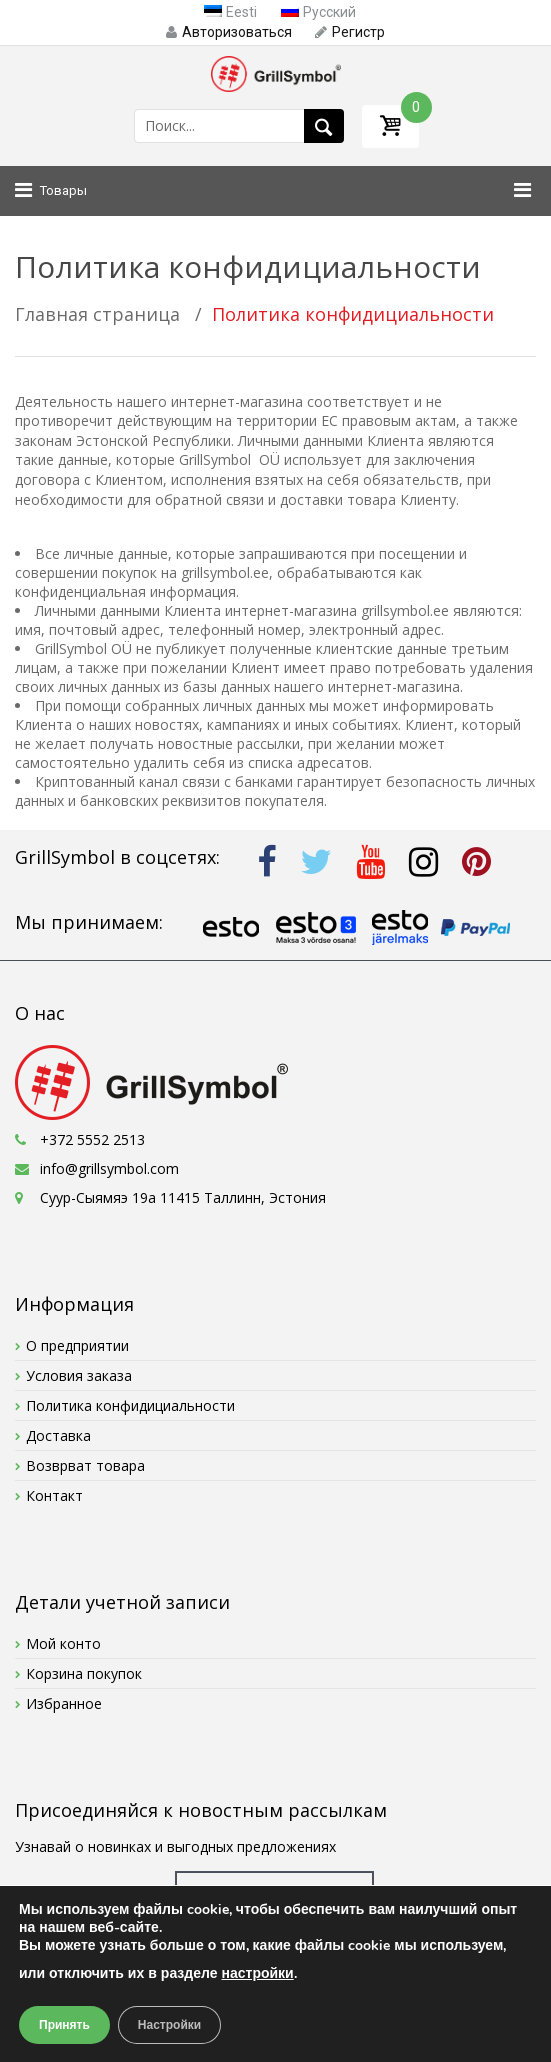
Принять (64, 2025)
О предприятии (77, 1345)
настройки (258, 1973)
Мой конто (63, 1643)
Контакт (54, 1495)
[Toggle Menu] (517, 191)
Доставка (58, 1435)
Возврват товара (85, 1465)
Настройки (169, 2025)
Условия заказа (79, 1375)
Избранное (64, 1703)
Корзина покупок (84, 1673)
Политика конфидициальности (130, 1405)
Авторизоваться (229, 32)
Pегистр (350, 32)
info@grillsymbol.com (109, 1168)
